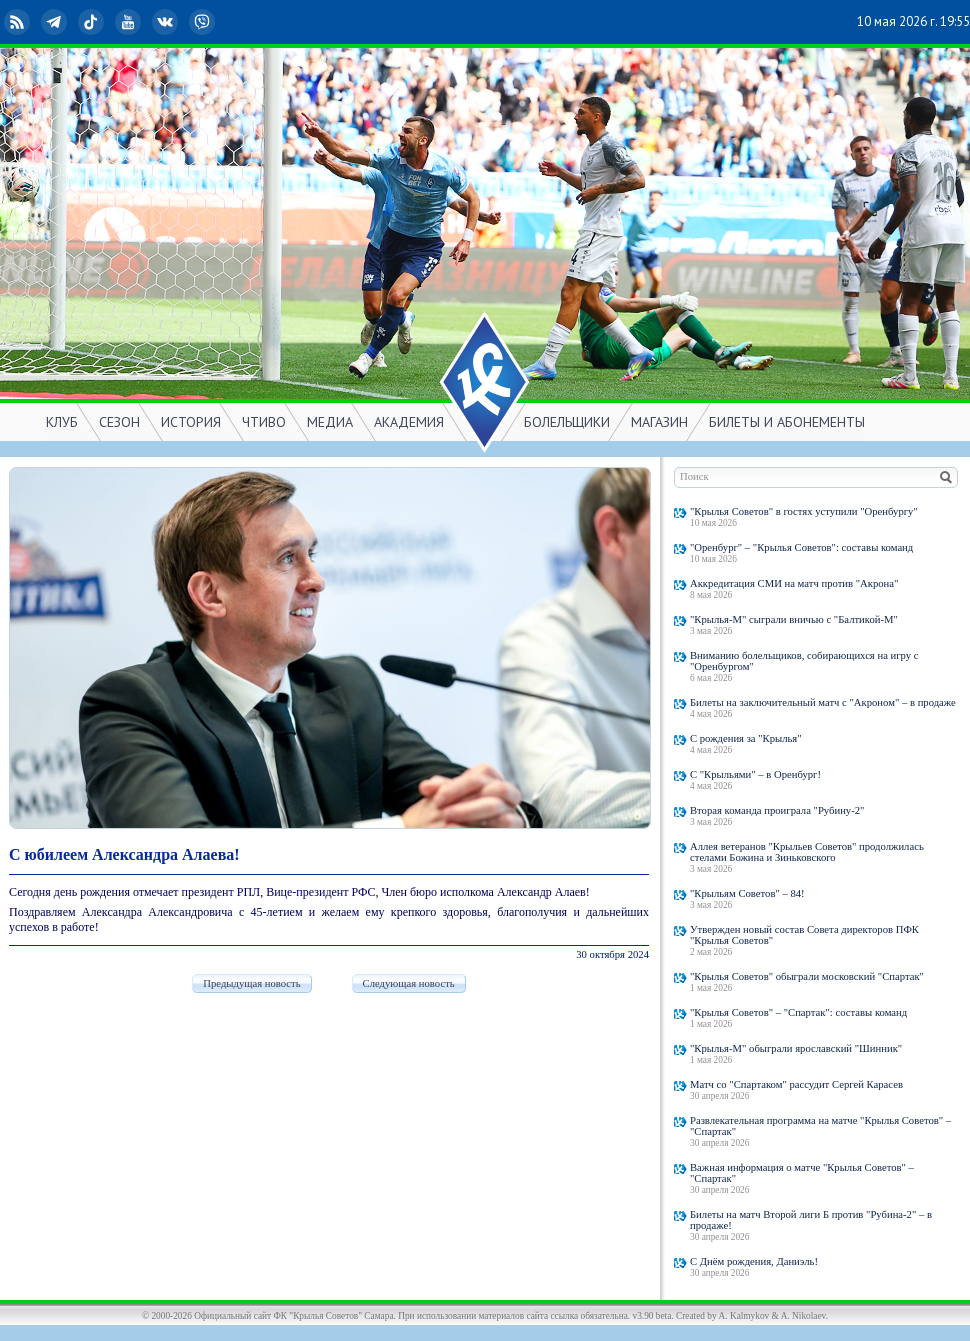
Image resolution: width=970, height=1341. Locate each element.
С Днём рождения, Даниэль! (754, 1261)
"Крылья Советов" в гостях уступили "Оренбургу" (804, 511)
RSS (19, 22)
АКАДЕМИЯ (409, 422)
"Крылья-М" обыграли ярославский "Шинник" (796, 1048)
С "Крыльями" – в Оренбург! (755, 774)
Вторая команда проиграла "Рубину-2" (777, 810)
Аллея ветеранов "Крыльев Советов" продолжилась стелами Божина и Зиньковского (807, 852)
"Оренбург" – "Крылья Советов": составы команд (801, 547)
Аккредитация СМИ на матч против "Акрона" (794, 583)
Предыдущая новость (251, 983)
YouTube (130, 22)
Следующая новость (409, 983)
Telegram (56, 22)
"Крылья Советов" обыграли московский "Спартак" (807, 976)
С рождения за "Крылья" (746, 738)
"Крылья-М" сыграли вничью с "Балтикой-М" (794, 619)
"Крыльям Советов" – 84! (747, 893)
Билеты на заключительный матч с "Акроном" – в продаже (823, 702)
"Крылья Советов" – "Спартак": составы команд (798, 1012)
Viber (204, 22)
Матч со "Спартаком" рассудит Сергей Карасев (796, 1084)
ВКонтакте (167, 22)
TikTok (93, 22)
